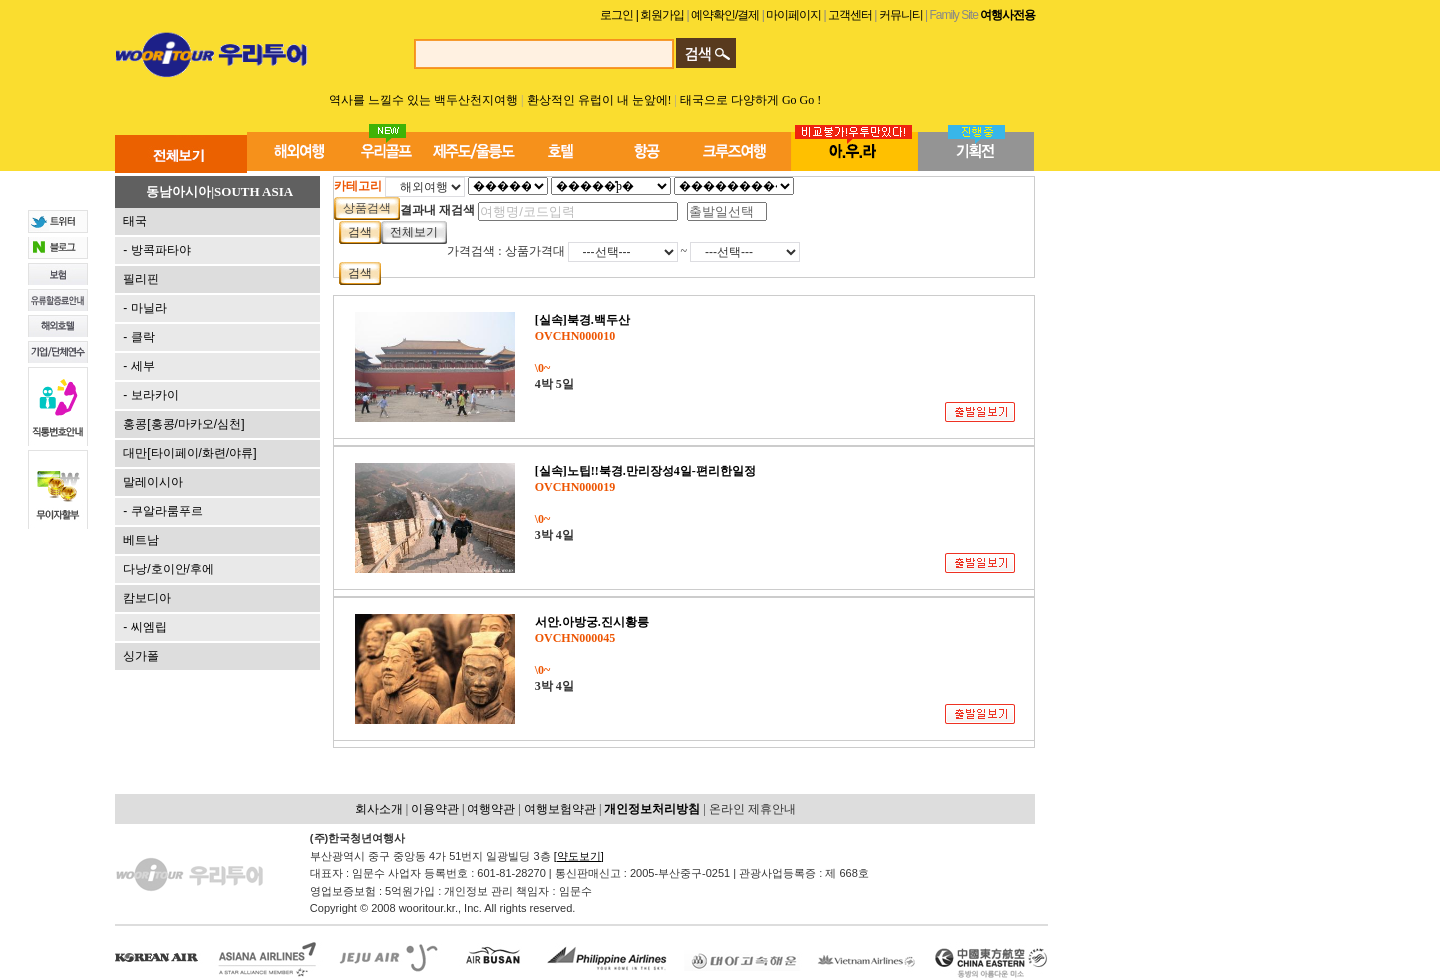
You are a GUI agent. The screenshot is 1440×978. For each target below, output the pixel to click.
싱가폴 (141, 656)
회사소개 (379, 809)
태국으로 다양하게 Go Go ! (750, 100)
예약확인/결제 (724, 15)
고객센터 (850, 15)
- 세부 (138, 366)
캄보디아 (147, 598)
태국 (135, 221)
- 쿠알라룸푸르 (162, 511)
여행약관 (491, 809)
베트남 (141, 540)
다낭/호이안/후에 (168, 569)
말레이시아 (153, 482)
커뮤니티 (901, 15)
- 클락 (138, 337)
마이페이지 (794, 15)
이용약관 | (439, 809)
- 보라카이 (150, 395)
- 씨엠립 (144, 627)
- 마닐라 (144, 308)
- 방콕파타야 (156, 250)
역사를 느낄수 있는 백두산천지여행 (423, 100)
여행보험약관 (560, 809)
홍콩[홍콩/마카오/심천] (183, 424)
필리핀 (141, 279)
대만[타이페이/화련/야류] (189, 453)
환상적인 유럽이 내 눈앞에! (601, 100)
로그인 (616, 15)
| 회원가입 (661, 15)
